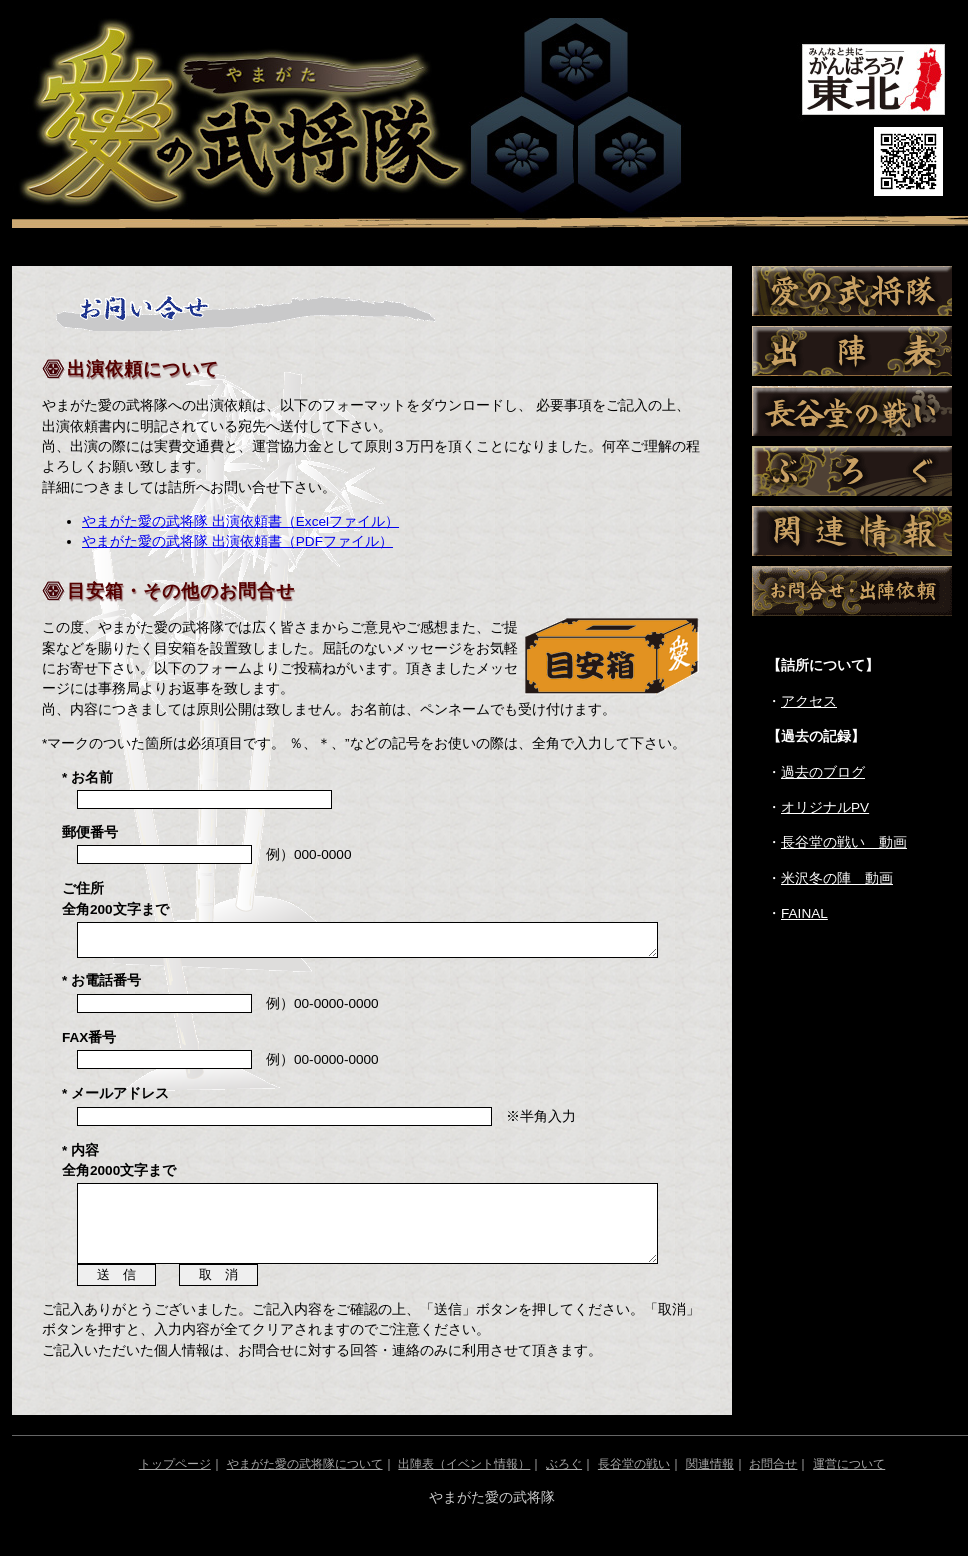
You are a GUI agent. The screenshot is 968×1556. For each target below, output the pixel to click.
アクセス (809, 701)
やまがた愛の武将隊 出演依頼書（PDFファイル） (237, 541)
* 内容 (119, 1166)
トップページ (175, 1485)
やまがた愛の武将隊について (305, 1485)
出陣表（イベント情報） (464, 1485)
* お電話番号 (101, 986)
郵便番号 (90, 832)
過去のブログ (823, 772)
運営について (849, 1485)
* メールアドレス (115, 1099)
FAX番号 (89, 1043)
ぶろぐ (852, 471)
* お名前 (87, 777)
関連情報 (852, 531)
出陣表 (852, 351)
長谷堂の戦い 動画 (844, 842)
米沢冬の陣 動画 (837, 878)
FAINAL (804, 913)
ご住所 (115, 898)
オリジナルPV (825, 807)
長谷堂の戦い (852, 411)
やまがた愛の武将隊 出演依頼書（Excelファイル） (240, 521)
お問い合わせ (852, 591)
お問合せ (773, 1485)
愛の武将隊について (852, 291)
